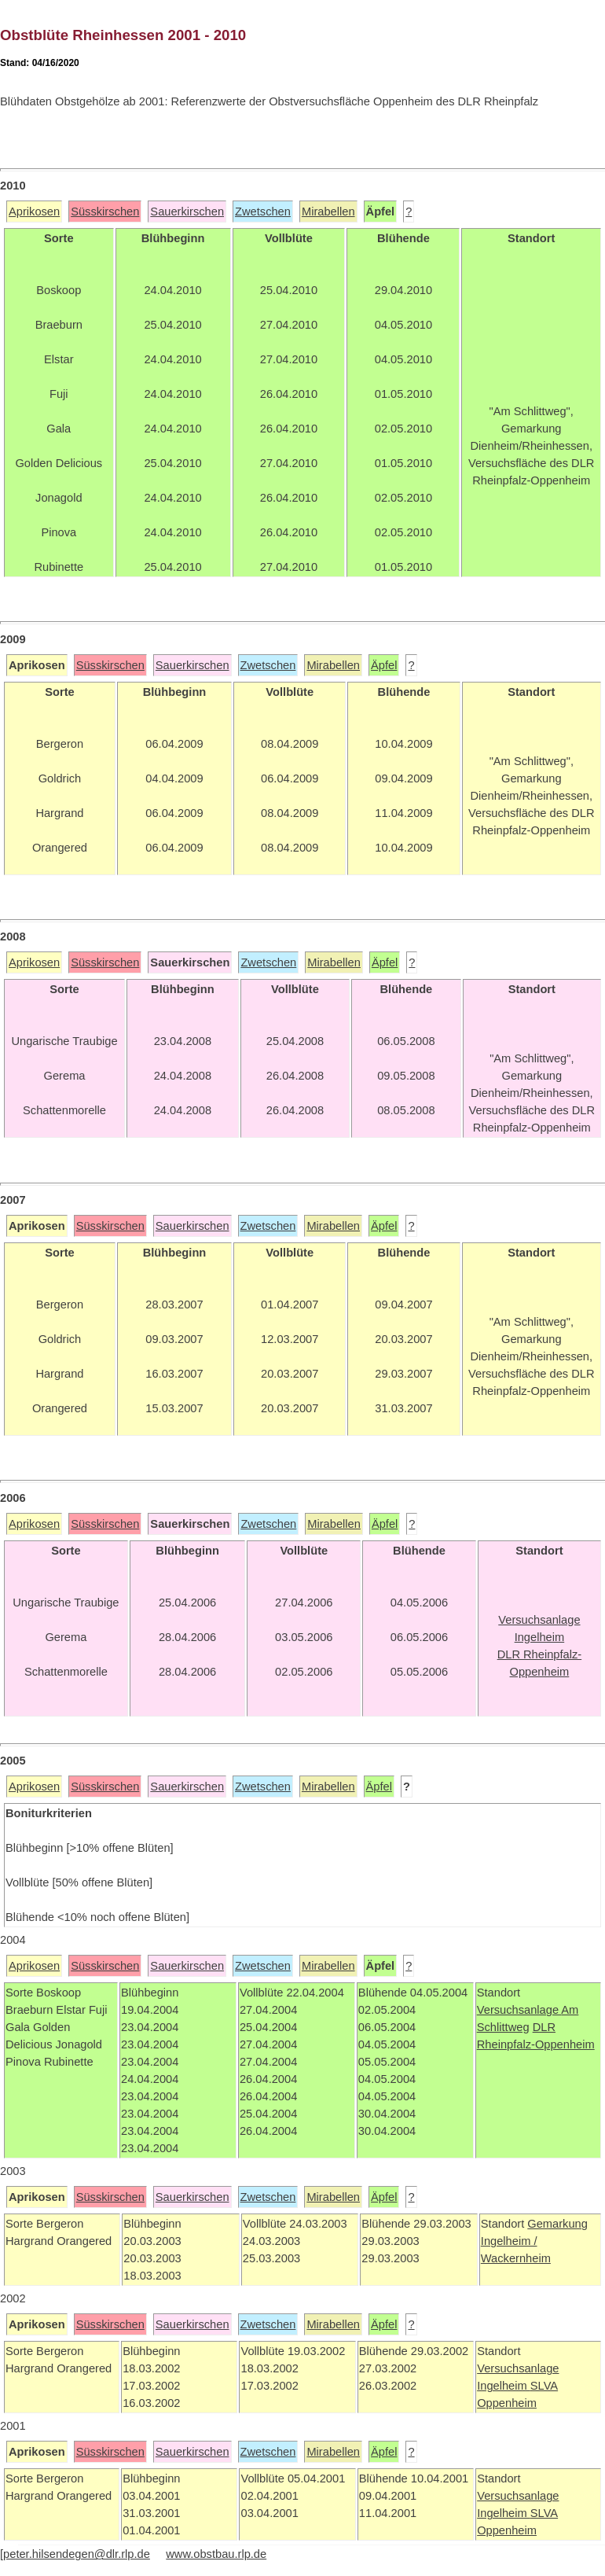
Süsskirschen (105, 211)
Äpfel (384, 665)
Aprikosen (34, 211)
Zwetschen (263, 211)
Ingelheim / (509, 2241)
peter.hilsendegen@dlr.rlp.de (76, 2554)
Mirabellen (328, 211)
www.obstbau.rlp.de (216, 2554)
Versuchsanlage (519, 2010)
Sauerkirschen (187, 211)
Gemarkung (557, 2223)
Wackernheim (516, 2258)
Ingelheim (503, 2385)
